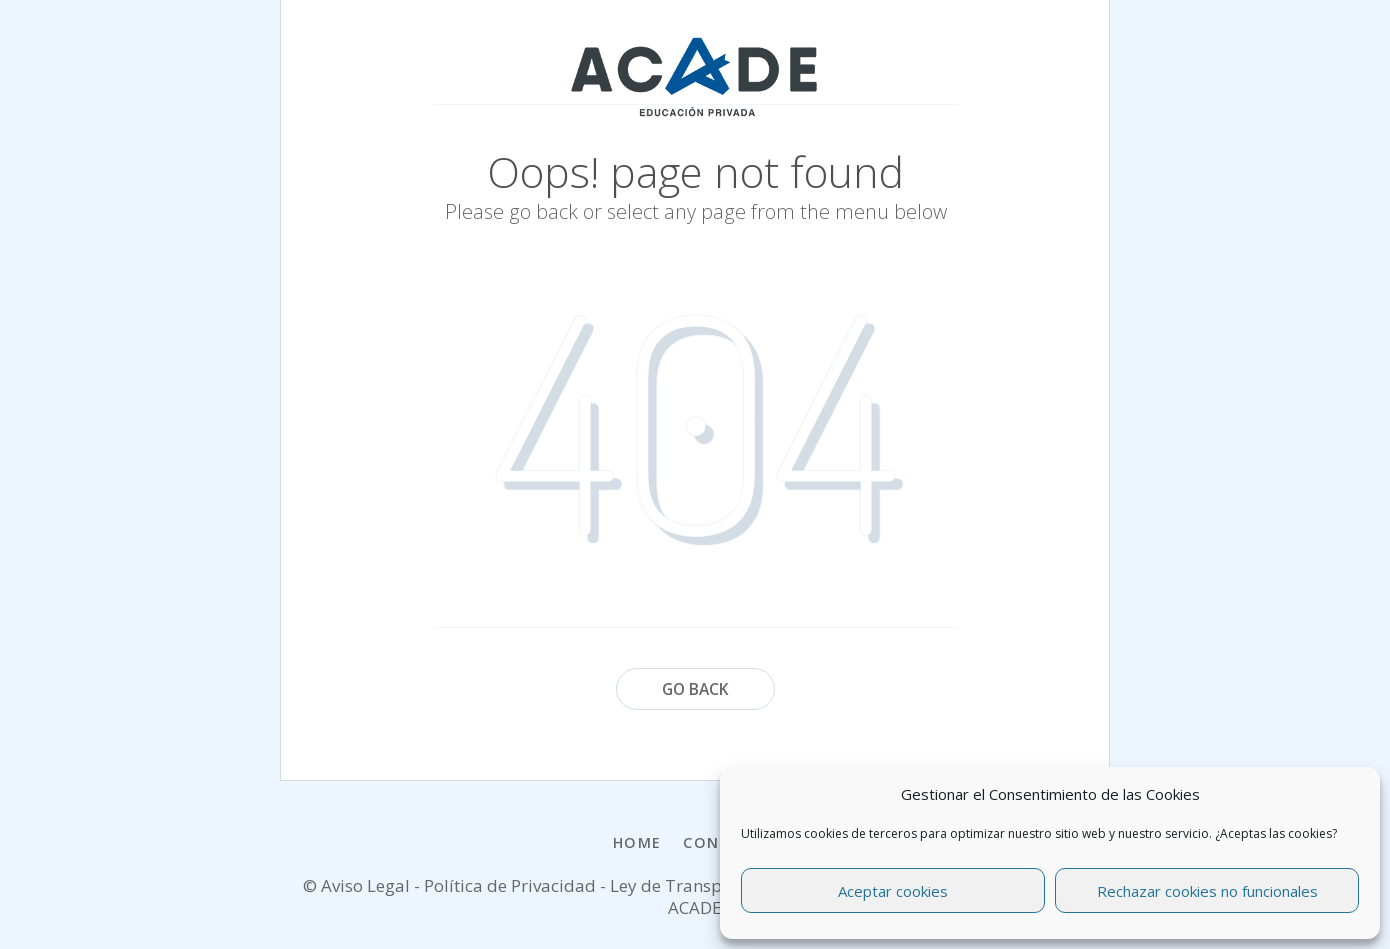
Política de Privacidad (510, 885)
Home (637, 842)
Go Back (695, 689)
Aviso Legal (365, 885)
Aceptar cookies (893, 891)
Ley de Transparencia (697, 885)
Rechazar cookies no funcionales (1207, 891)
